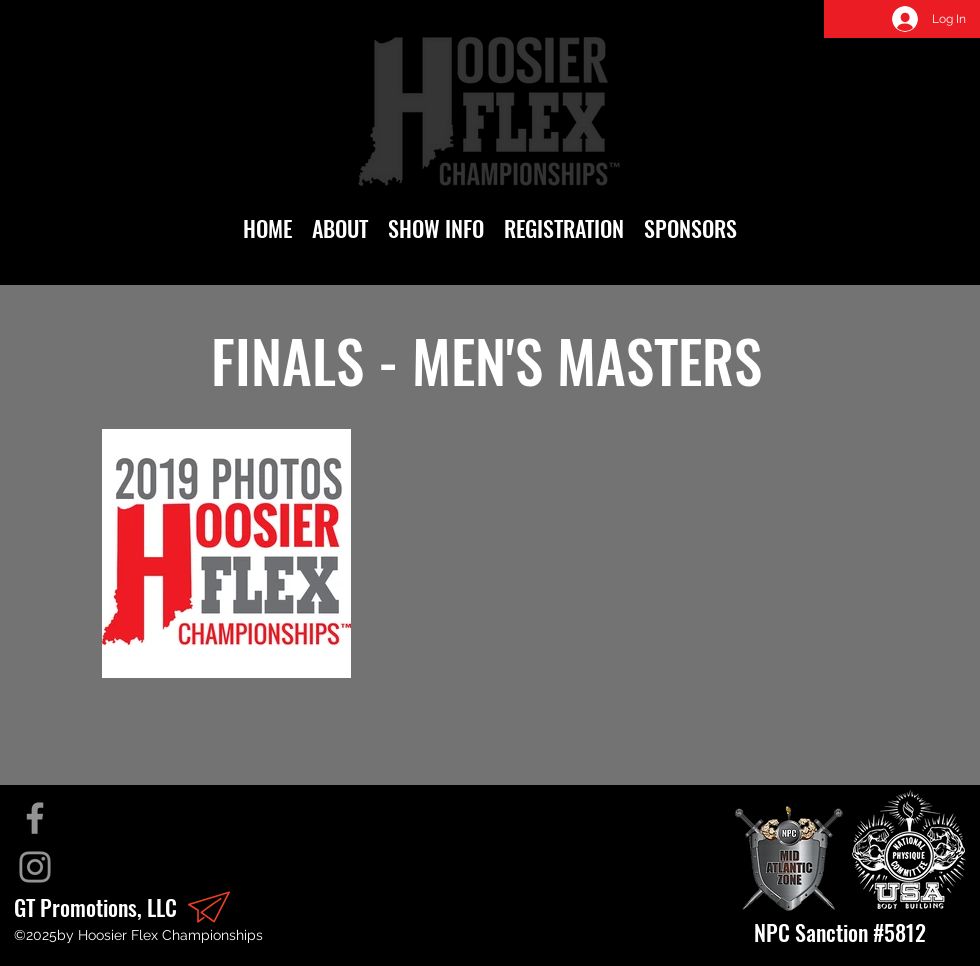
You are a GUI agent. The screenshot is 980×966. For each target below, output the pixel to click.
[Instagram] (35, 867)
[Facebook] (35, 818)
